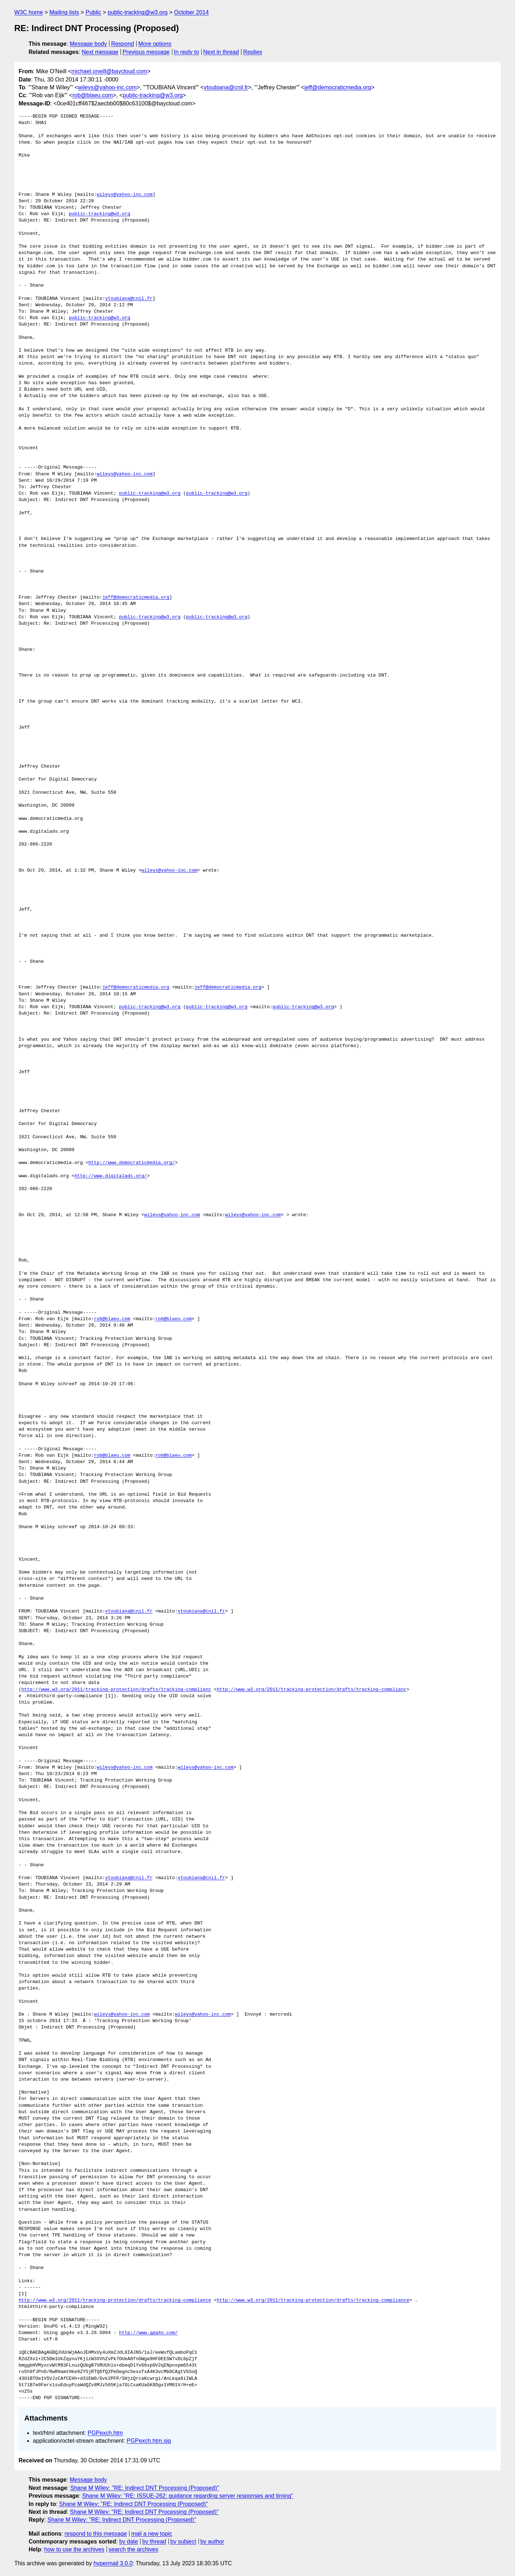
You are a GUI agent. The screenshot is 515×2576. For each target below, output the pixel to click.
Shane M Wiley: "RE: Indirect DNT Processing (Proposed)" (144, 2488)
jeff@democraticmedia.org (337, 87)
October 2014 (191, 12)
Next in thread (221, 52)
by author (212, 2541)
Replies (252, 52)
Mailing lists (64, 12)
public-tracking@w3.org (137, 12)
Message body (88, 44)
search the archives (133, 2549)
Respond (122, 44)
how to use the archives (74, 2549)
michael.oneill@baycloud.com (109, 71)
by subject (183, 2541)
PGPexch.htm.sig (149, 2441)
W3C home (28, 12)
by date (128, 2541)
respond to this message (95, 2534)
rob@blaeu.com (92, 95)
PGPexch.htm (105, 2433)
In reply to (186, 52)
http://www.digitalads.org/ (110, 1176)
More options (155, 44)
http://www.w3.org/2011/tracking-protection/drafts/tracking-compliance (115, 2300)
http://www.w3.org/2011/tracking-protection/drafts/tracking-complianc (116, 1689)
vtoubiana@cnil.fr (226, 87)
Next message (100, 52)
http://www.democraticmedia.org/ (131, 1163)
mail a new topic (151, 2534)
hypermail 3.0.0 (112, 2563)
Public (93, 12)
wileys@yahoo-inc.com (107, 87)
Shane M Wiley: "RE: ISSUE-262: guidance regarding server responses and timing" (187, 2496)
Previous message (146, 52)
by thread (154, 2541)
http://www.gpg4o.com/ (148, 2333)
